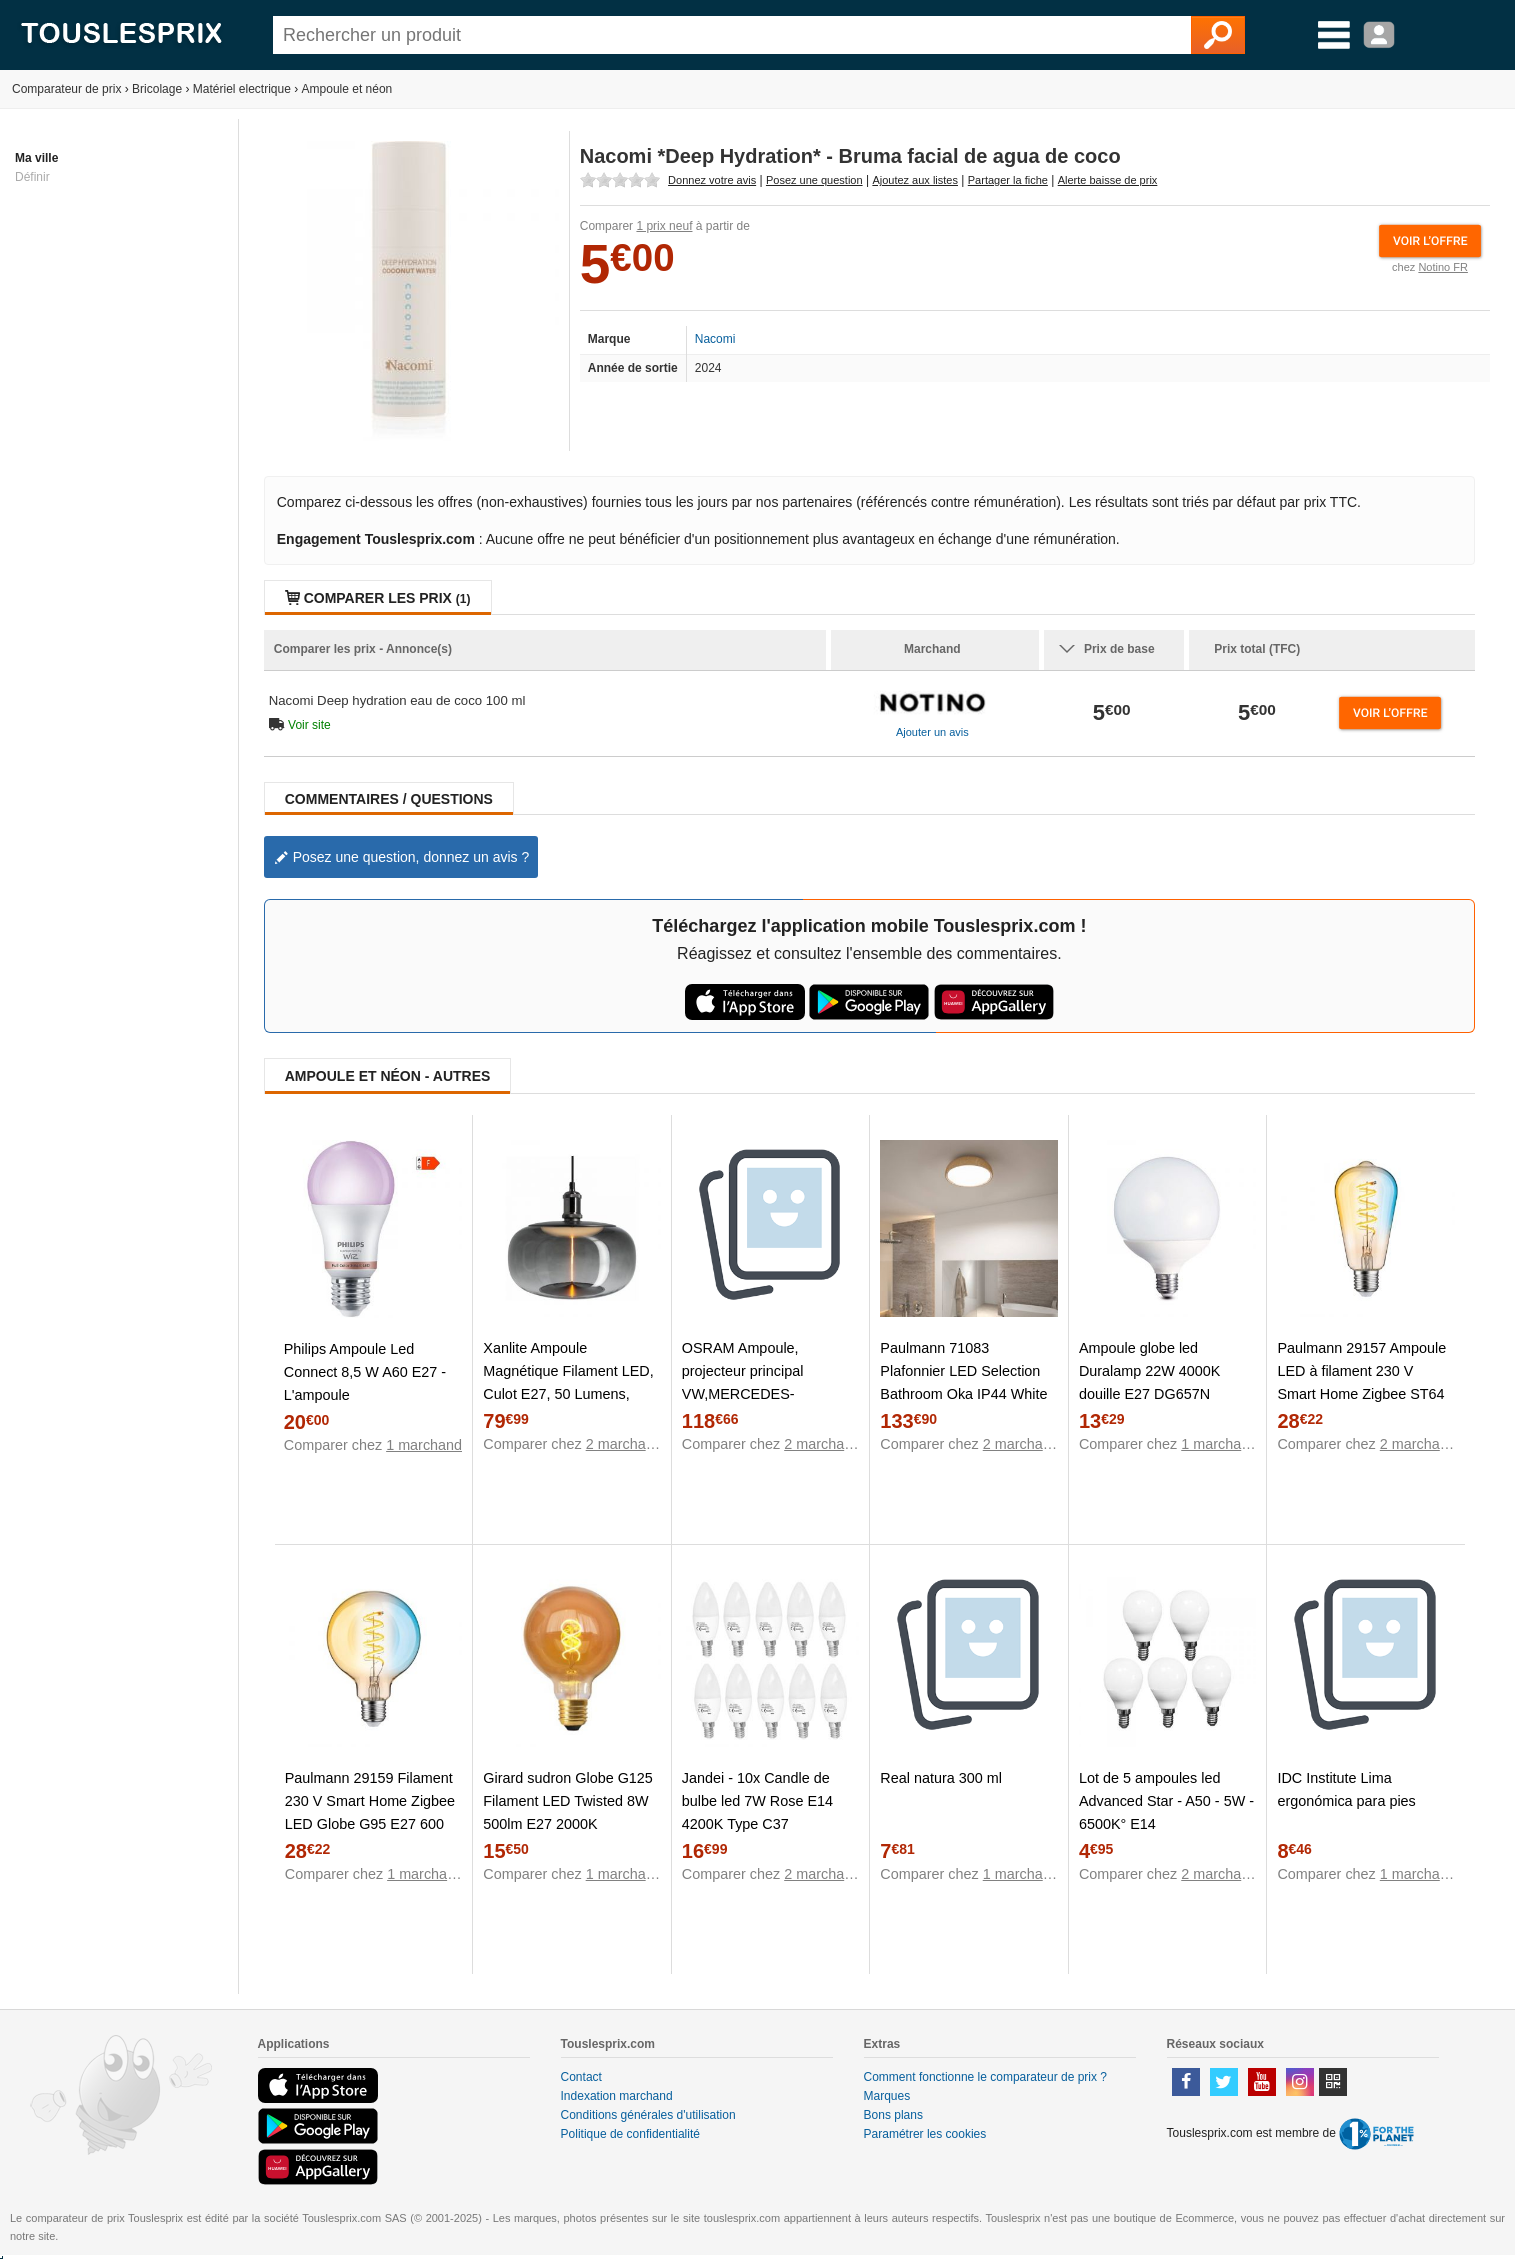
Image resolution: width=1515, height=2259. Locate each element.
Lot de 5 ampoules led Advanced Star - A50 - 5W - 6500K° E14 (1166, 1801)
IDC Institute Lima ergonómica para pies (1346, 1789)
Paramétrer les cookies (925, 2134)
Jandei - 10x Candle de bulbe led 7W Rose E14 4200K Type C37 (757, 1801)
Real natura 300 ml (941, 1778)
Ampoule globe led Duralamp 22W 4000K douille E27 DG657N (1150, 1371)
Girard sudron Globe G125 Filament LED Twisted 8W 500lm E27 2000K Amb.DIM (568, 1812)
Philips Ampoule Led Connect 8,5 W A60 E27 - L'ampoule (365, 1372)
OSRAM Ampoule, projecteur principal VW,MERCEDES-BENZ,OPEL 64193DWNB (766, 1382)
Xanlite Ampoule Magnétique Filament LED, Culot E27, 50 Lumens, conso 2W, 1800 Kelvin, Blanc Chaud (568, 1394)
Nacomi (715, 339)
